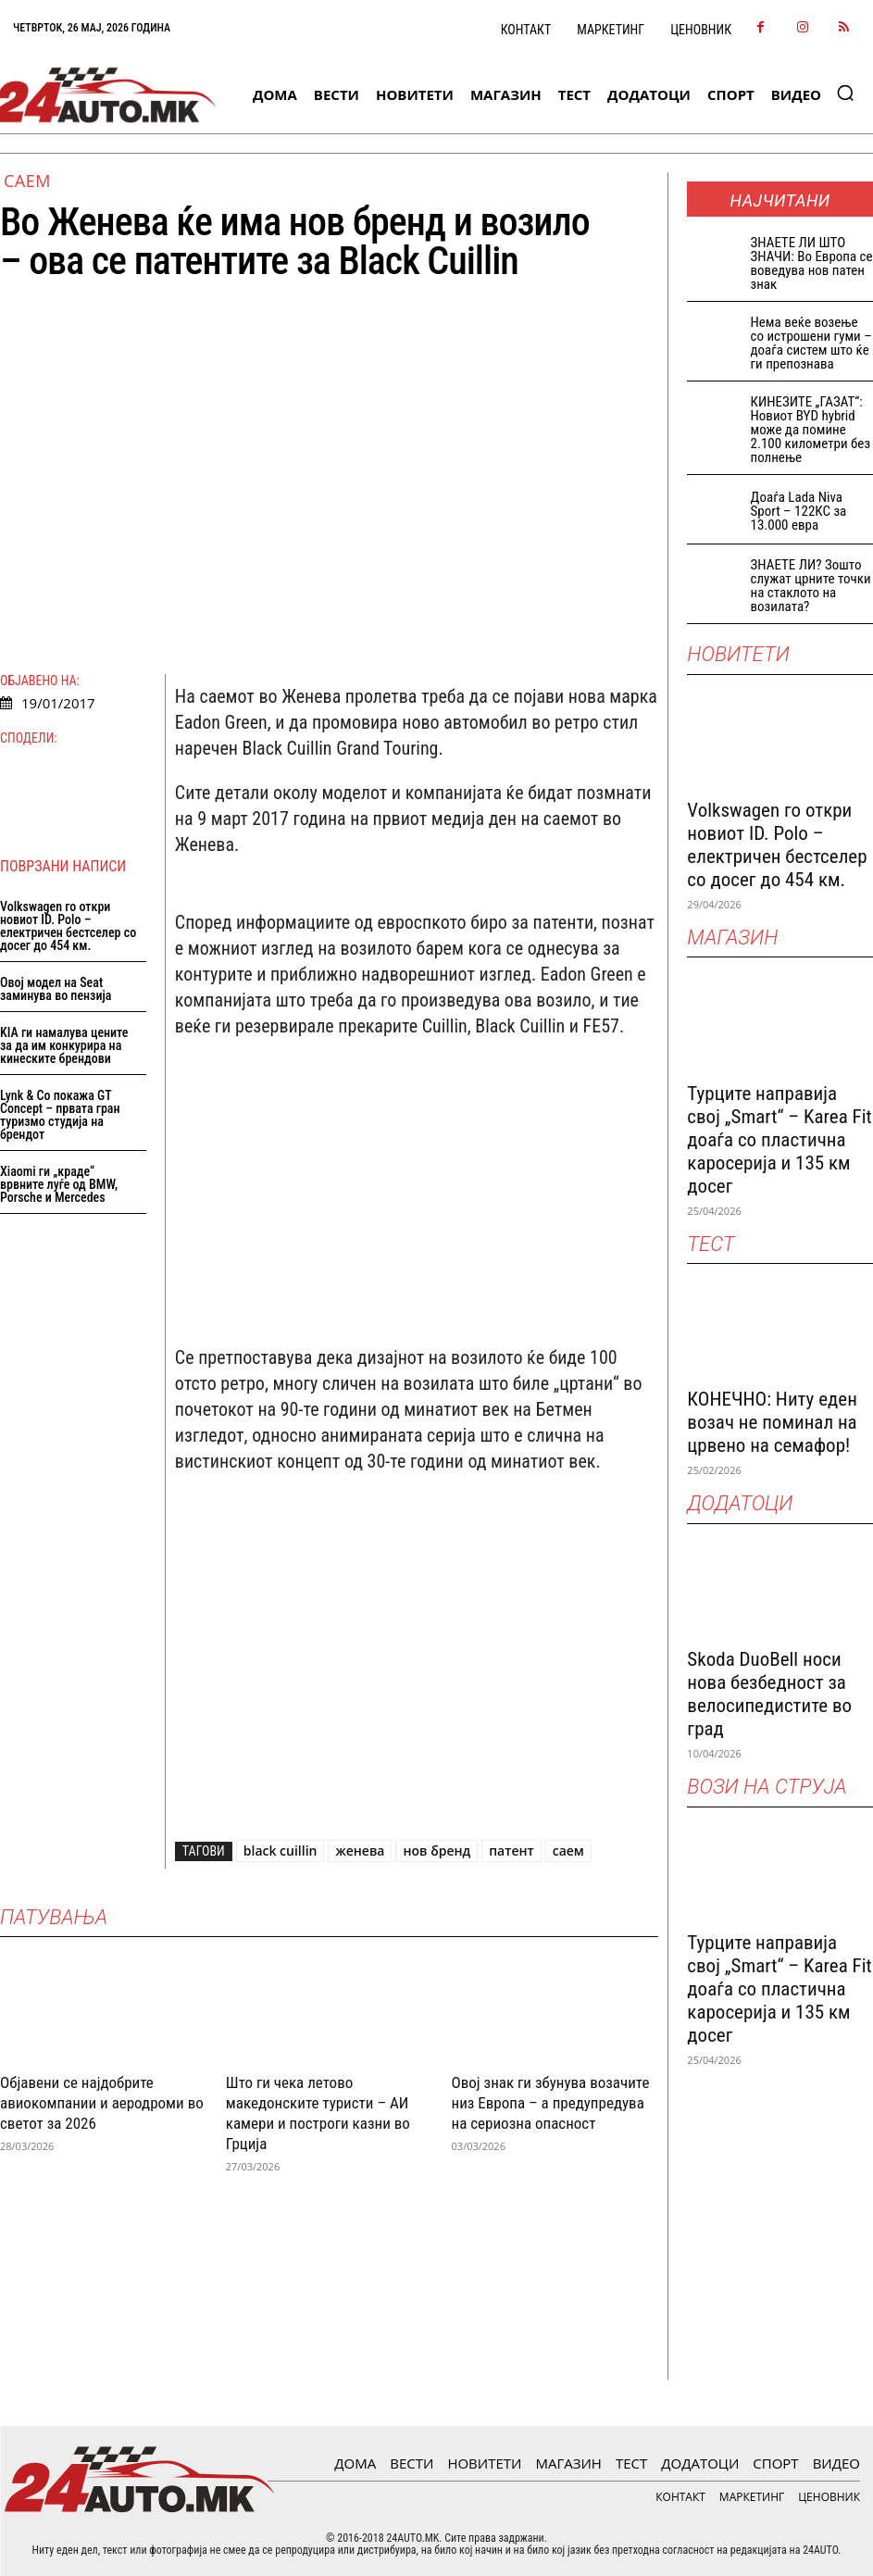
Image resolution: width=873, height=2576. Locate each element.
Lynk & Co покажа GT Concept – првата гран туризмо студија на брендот (60, 1115)
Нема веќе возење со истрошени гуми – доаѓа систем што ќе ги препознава (811, 343)
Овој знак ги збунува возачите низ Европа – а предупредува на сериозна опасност (551, 2102)
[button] (845, 92)
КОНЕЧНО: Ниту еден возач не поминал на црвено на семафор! (771, 1422)
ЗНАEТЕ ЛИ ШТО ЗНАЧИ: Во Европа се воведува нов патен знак (812, 263)
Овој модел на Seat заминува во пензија (55, 989)
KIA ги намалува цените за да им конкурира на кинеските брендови (64, 1045)
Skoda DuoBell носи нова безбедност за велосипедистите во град (769, 1694)
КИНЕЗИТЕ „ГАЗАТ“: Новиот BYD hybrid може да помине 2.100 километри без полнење (811, 430)
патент (511, 1850)
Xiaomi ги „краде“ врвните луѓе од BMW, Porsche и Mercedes (59, 1184)
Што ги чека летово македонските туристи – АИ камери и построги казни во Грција (318, 2113)
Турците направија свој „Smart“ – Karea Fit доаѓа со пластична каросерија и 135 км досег (779, 1139)
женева (359, 1850)
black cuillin (280, 1850)
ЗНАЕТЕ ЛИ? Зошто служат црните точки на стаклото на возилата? (811, 585)
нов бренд (436, 1850)
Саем (27, 180)
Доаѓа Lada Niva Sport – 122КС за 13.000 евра (799, 511)
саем (568, 1850)
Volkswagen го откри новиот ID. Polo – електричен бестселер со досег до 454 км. (68, 926)
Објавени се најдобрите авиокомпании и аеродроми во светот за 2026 (102, 2102)
